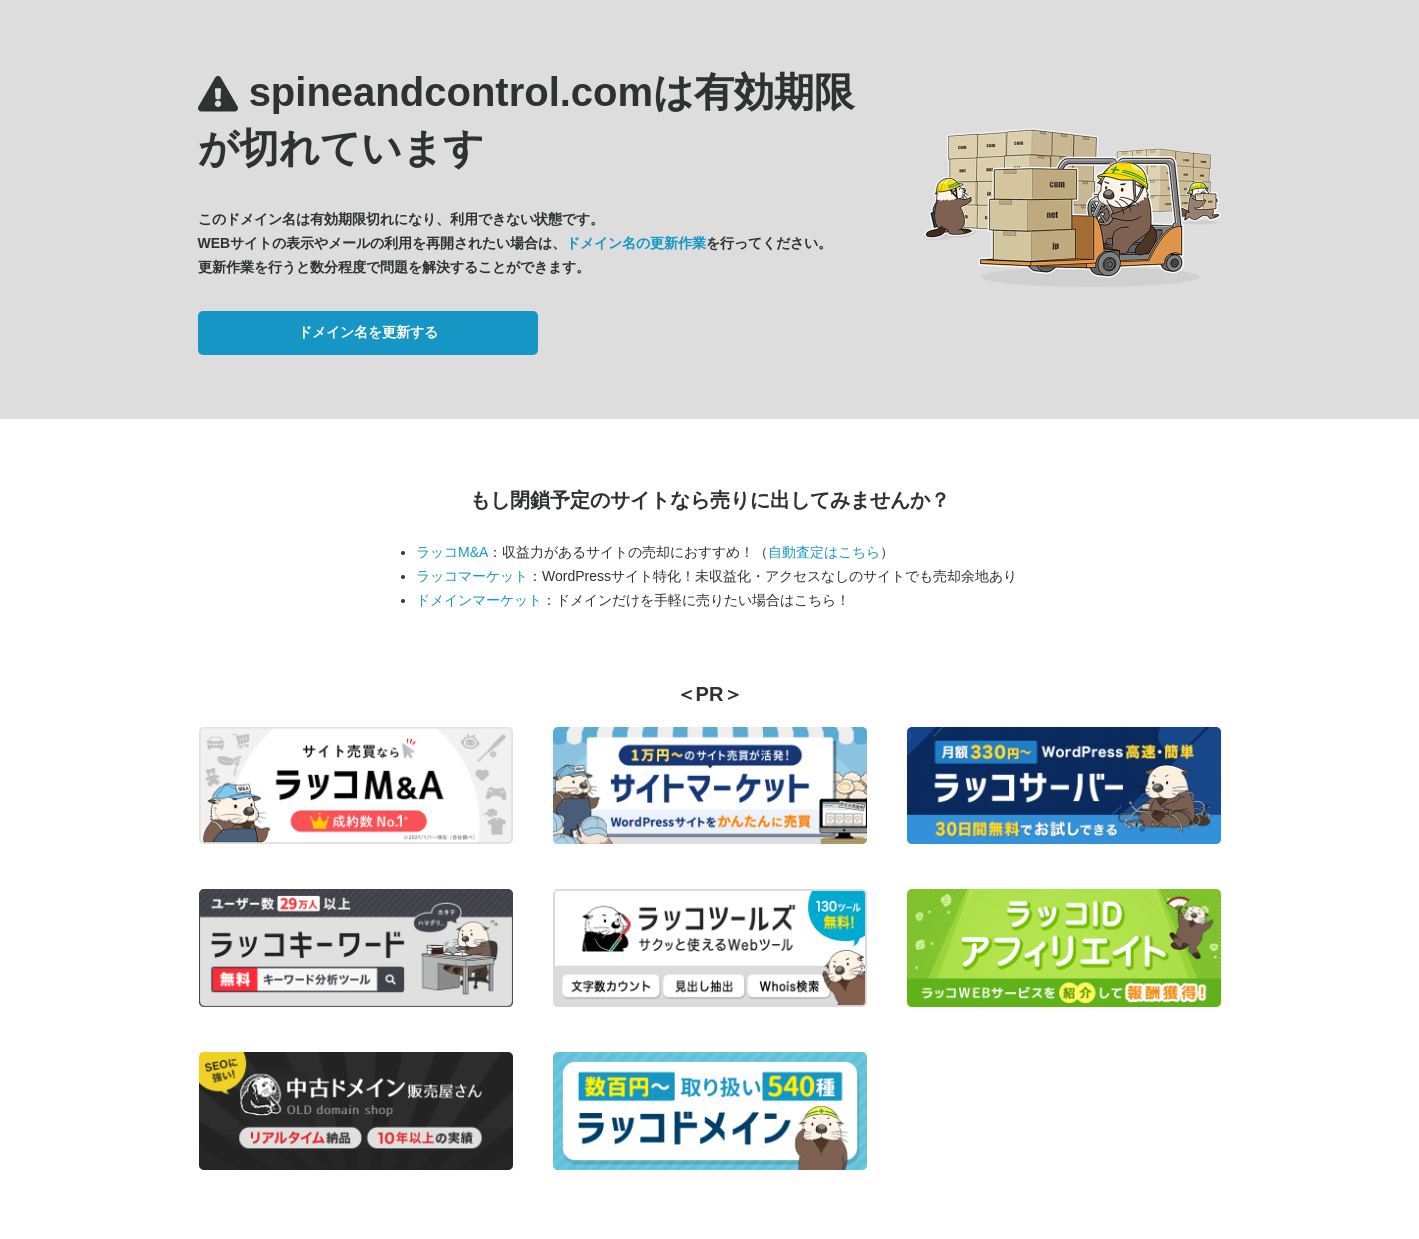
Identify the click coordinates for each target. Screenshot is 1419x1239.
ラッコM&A (452, 552)
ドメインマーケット (479, 600)
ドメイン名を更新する (368, 332)
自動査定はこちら (824, 552)
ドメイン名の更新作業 (636, 243)
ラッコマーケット (472, 576)
